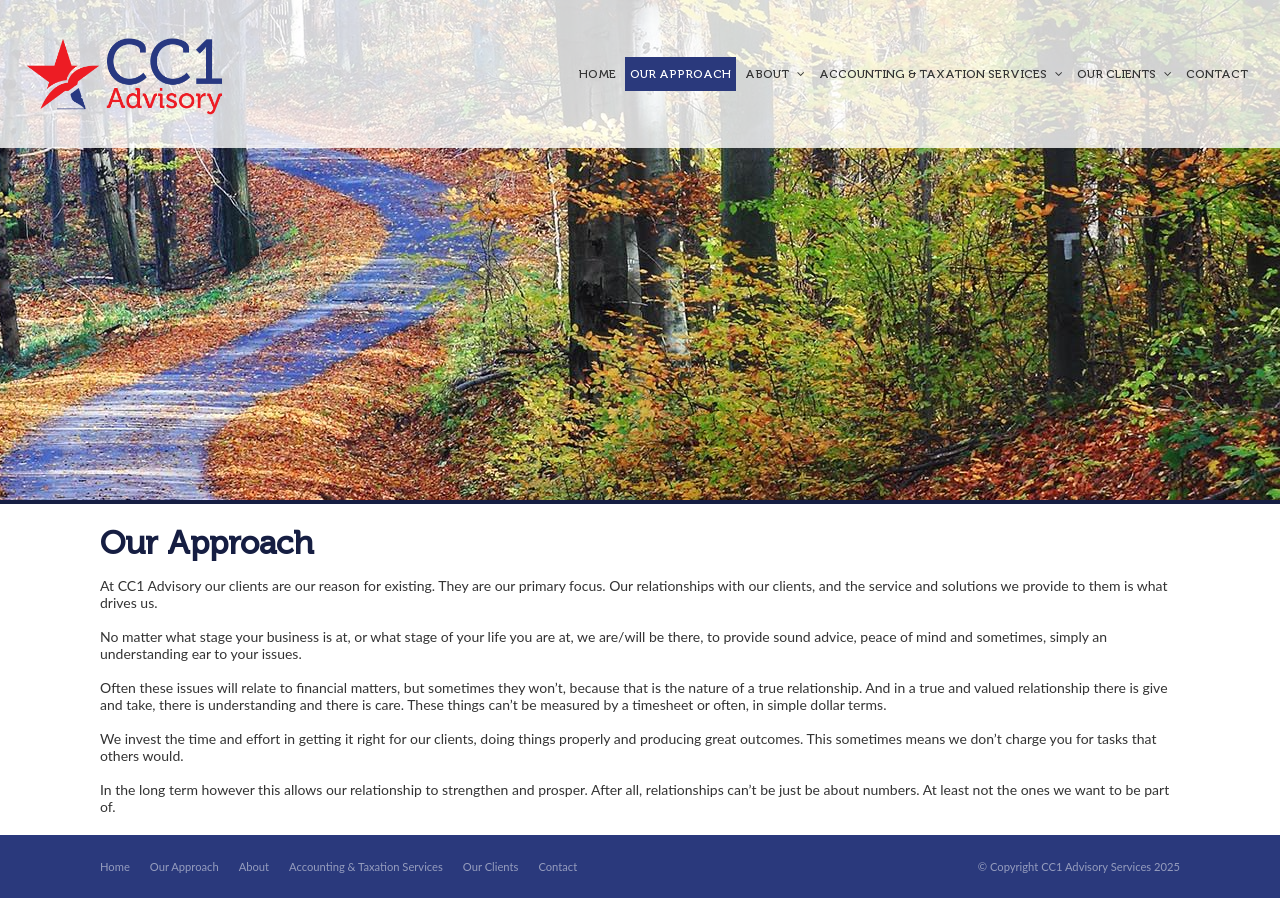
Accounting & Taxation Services (366, 866)
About (254, 866)
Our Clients (491, 866)
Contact (557, 866)
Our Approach (184, 866)
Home (115, 866)
